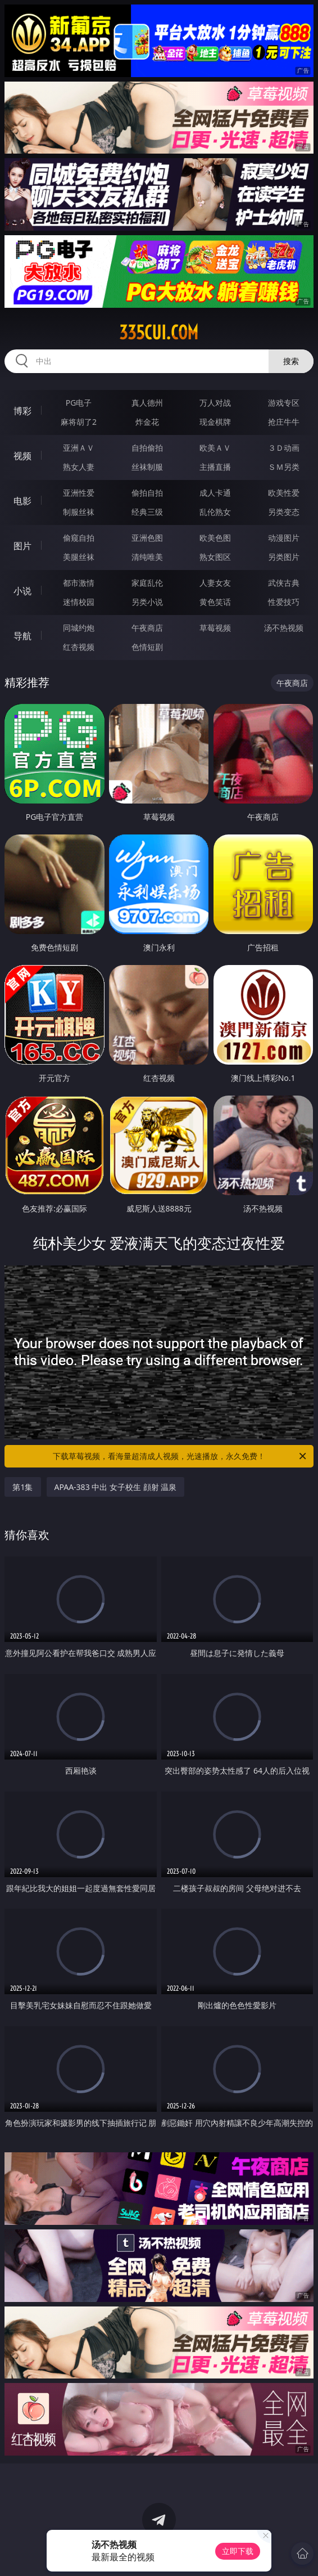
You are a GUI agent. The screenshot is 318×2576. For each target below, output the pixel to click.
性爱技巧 (283, 601)
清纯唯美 (147, 556)
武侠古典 (283, 582)
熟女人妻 (78, 466)
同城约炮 (78, 627)
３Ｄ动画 (283, 447)
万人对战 (215, 402)
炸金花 (147, 421)
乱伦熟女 (215, 511)
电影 (22, 501)
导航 (22, 636)
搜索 (291, 361)
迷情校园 (78, 601)
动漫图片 (283, 537)
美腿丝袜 (78, 556)
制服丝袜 (78, 511)
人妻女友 (215, 582)
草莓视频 (215, 627)
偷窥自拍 (78, 537)
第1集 (22, 1487)
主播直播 (215, 466)
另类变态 (283, 511)
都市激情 (78, 582)
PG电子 (79, 402)
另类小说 (147, 601)
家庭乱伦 (147, 582)
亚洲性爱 (78, 492)
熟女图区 (215, 556)
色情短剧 (147, 646)
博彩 (22, 411)
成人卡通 (215, 492)
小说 (22, 591)
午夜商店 (147, 627)
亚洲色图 (147, 537)
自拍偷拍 (147, 447)
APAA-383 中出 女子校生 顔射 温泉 (115, 1487)
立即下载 (237, 2551)
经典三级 (147, 511)
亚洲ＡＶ (78, 447)
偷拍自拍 (147, 492)
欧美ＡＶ (215, 447)
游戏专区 (283, 402)
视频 (22, 456)
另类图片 (283, 556)
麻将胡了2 (79, 421)
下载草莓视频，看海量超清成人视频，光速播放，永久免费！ (180, 1456)
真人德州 (147, 402)
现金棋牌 (215, 421)
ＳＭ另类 (283, 466)
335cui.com (158, 332)
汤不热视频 (283, 627)
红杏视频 (78, 646)
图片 (22, 546)
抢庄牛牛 (283, 421)
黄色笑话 (215, 601)
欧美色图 (215, 537)
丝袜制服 (147, 466)
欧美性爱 (283, 492)
